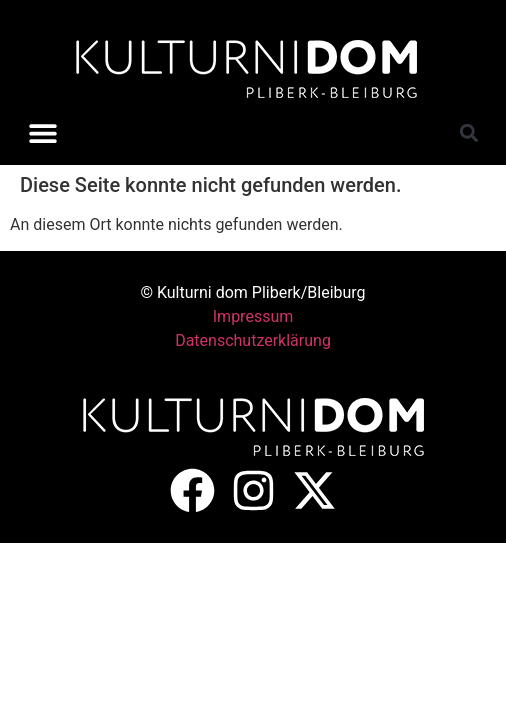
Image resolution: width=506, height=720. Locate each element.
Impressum (253, 316)
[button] (42, 132)
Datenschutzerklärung (253, 340)
